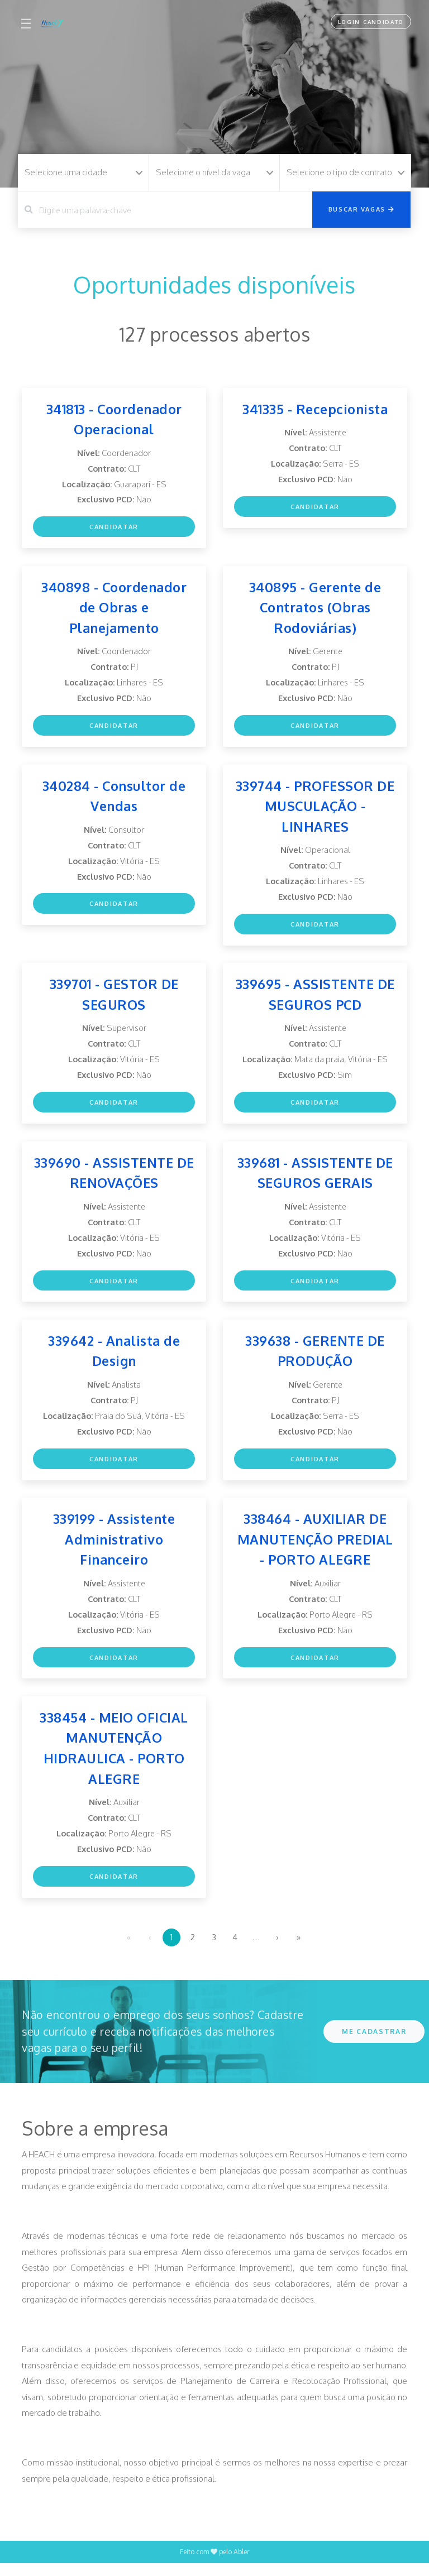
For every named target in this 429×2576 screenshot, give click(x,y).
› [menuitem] (277, 1949)
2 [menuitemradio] (192, 1949)
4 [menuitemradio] (234, 1949)
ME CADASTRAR (374, 2044)
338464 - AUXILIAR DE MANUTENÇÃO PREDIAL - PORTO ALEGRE (315, 1548)
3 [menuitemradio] (214, 1949)
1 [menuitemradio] (171, 1949)
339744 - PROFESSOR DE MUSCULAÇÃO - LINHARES (315, 809)
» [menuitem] (299, 1949)
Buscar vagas (361, 209)
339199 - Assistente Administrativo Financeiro (114, 1548)
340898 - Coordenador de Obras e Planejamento (114, 609)
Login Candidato (368, 21)
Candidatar (114, 529)
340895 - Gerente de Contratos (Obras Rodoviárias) (315, 609)
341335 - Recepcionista (315, 409)
